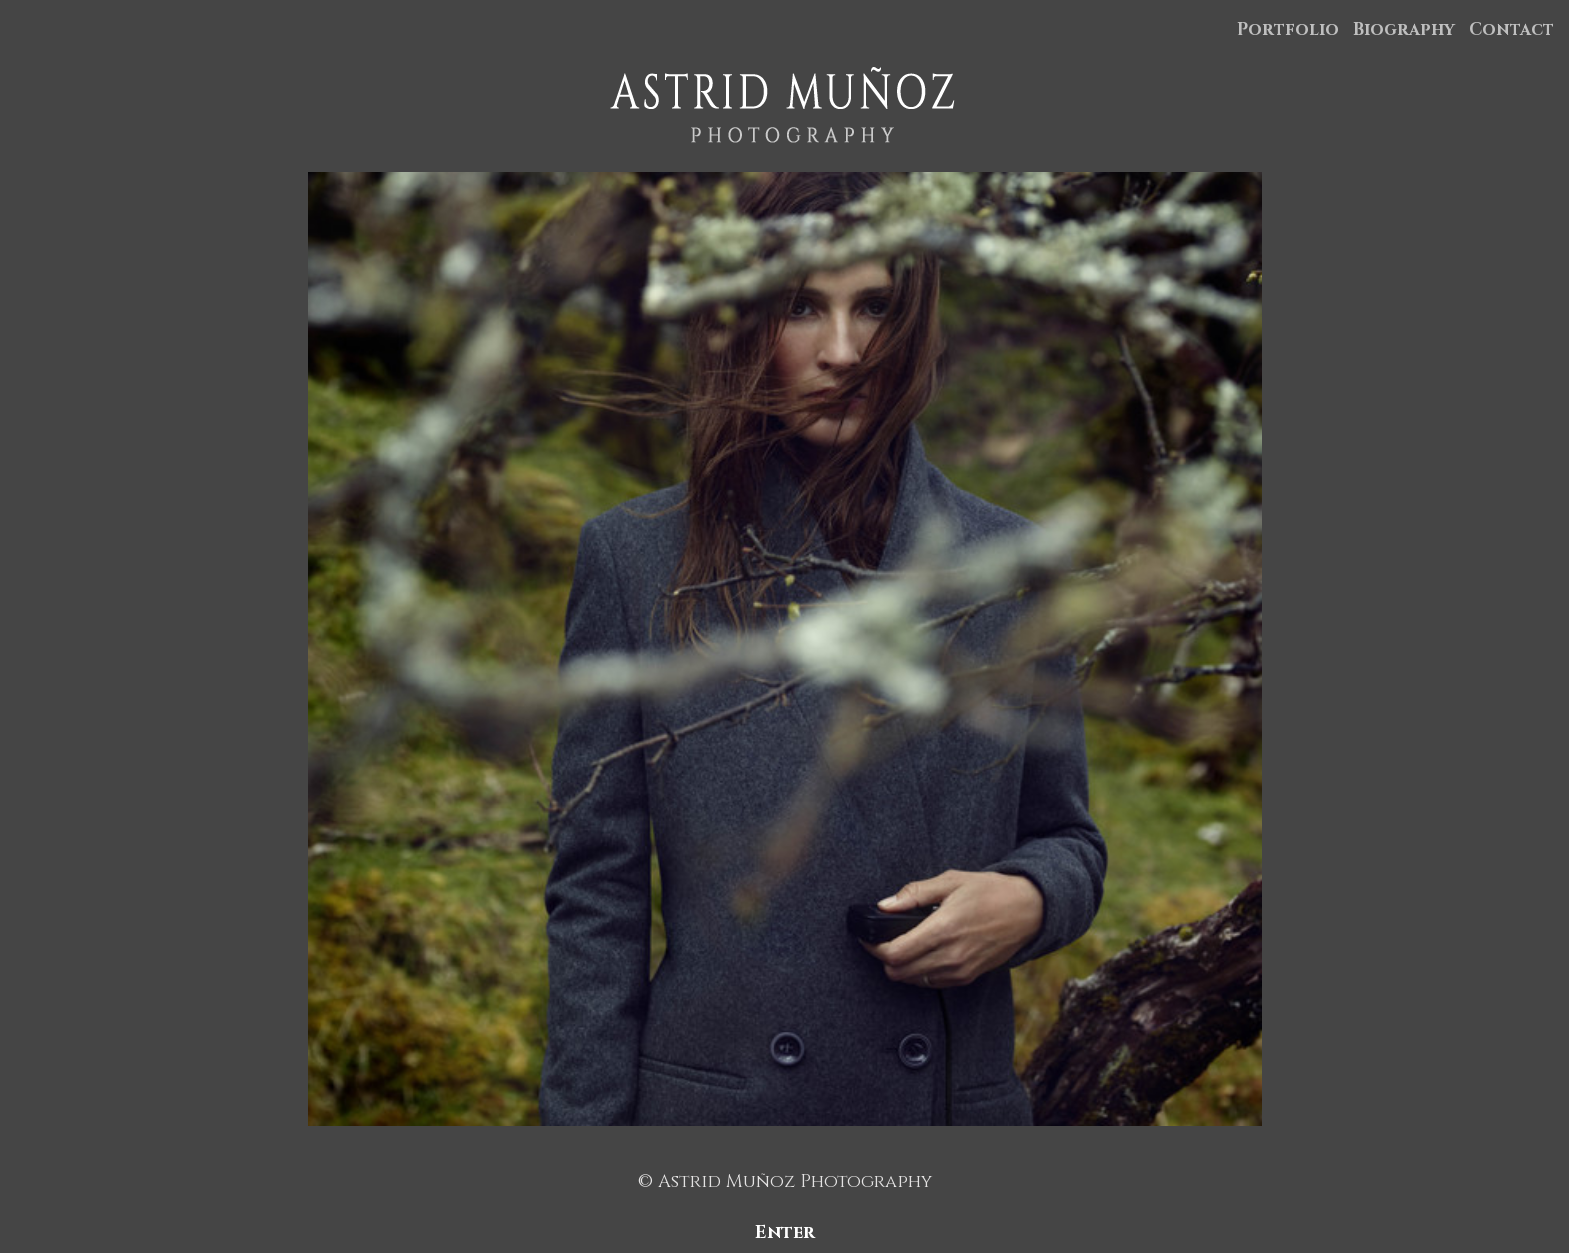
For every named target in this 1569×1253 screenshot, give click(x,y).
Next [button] (1521, 649)
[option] (784, 649)
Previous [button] (49, 649)
